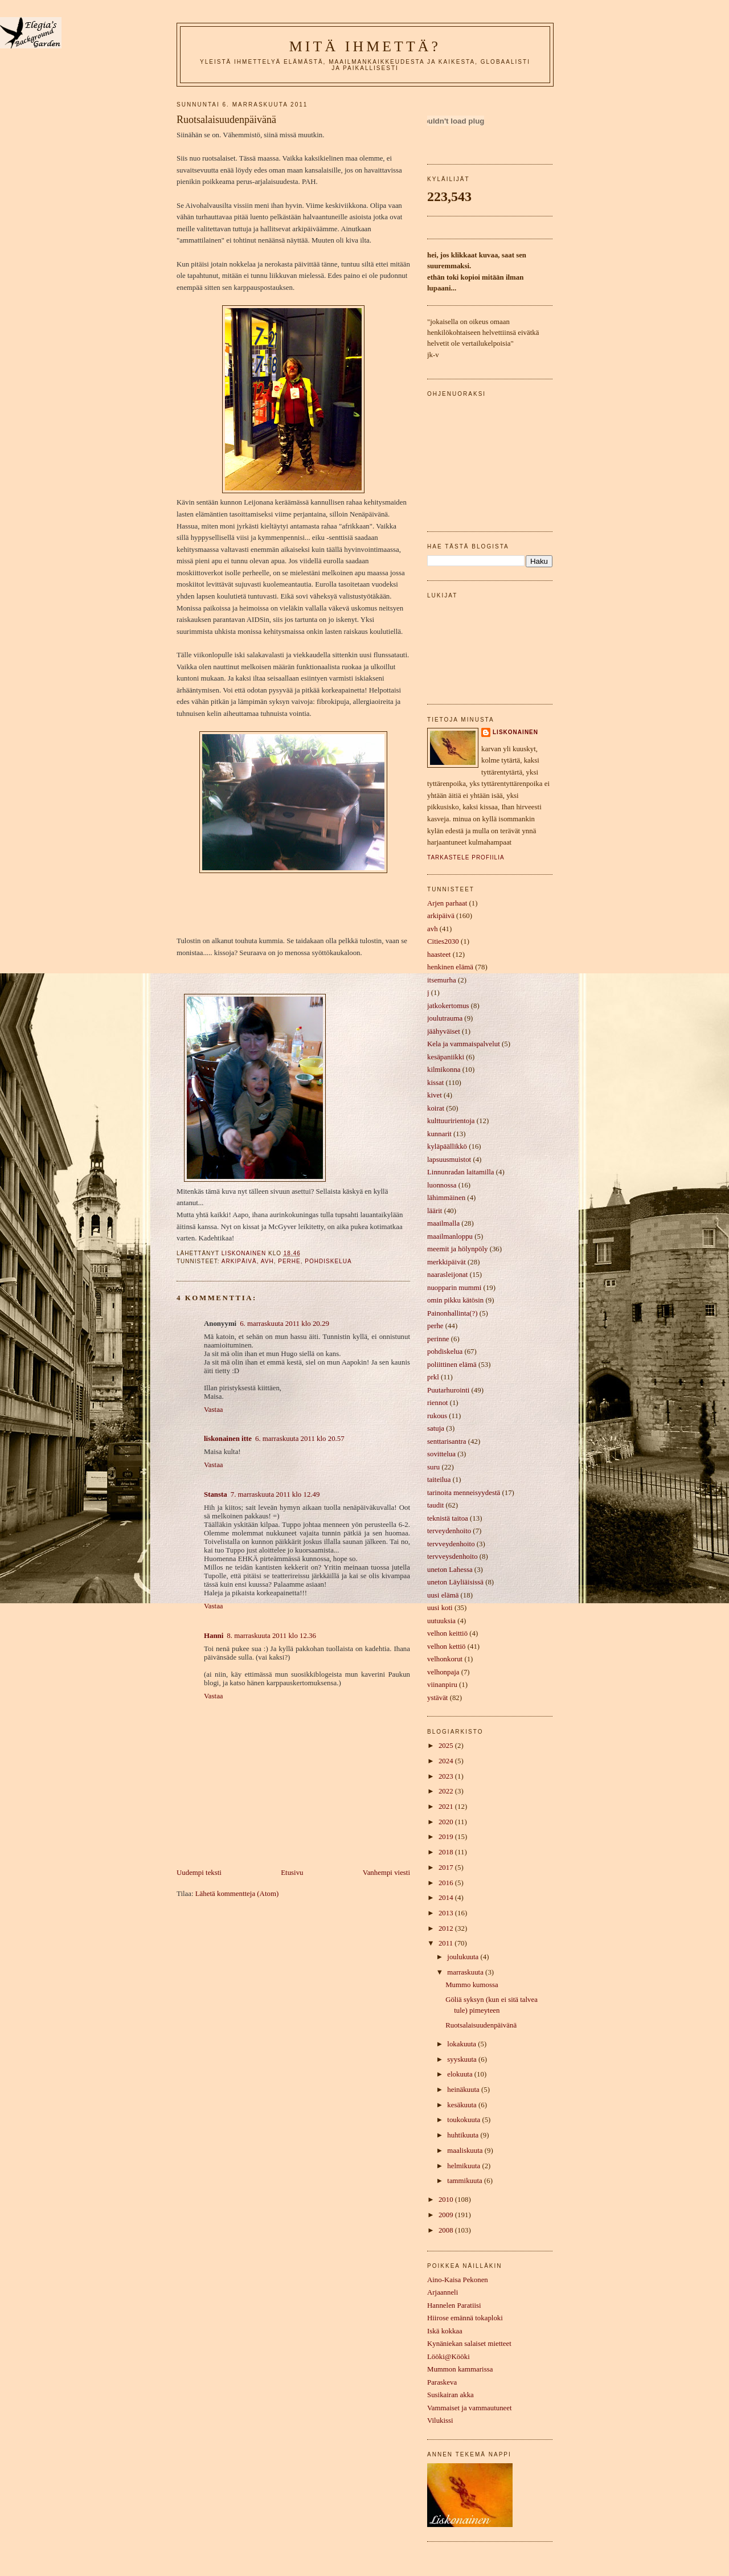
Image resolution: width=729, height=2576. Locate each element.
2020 (447, 1822)
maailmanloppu (450, 1236)
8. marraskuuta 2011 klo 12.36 (271, 1636)
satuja (435, 1428)
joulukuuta (463, 1957)
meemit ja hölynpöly (457, 1249)
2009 (447, 2215)
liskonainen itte (228, 1439)
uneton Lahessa (450, 1570)
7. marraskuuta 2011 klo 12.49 (275, 1494)
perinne (438, 1339)
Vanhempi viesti (386, 1873)
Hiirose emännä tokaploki (465, 2318)
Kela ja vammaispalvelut (463, 1044)
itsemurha (441, 980)
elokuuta (460, 2074)
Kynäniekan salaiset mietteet (469, 2344)
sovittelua (441, 1454)
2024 (447, 1761)
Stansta (215, 1494)
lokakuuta (462, 2044)
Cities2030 (443, 941)
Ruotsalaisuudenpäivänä (481, 2025)
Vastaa (213, 1410)
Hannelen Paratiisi (454, 2305)
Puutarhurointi (448, 1390)
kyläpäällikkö (447, 1146)
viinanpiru (442, 1685)
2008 (447, 2230)
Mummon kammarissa (460, 2369)
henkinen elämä (450, 967)
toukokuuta (464, 2120)
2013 (447, 1913)
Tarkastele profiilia (466, 857)
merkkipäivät (446, 1262)
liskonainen (515, 732)
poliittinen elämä (452, 1365)
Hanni (213, 1636)
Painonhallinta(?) (452, 1313)
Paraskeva (442, 2382)
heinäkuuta (464, 2090)
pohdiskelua (328, 1261)
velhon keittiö (447, 1633)
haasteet (438, 955)
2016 (447, 1883)
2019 (447, 1837)
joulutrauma (444, 1018)
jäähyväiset (443, 1031)
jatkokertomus (448, 1006)
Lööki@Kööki (448, 2357)
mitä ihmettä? (365, 46)
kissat (435, 1083)
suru (433, 1467)
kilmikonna (444, 1070)
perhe (289, 1261)
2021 (447, 1807)
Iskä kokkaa (444, 2331)
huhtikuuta (463, 2135)
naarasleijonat (447, 1275)
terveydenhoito (449, 1531)
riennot (437, 1403)
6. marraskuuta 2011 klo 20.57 (300, 1439)
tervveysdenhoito (452, 1557)
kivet (434, 1095)
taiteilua (438, 1480)
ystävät (437, 1698)
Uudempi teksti (199, 1873)
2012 (447, 1928)
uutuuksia (441, 1621)
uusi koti (440, 1608)
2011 (446, 1943)
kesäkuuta (462, 2105)
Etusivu (292, 1873)
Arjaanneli (442, 2292)
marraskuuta (466, 1972)
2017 (447, 1867)
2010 (447, 2200)
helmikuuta (464, 2166)
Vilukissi (440, 2421)
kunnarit (439, 1134)
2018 (447, 1852)
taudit (435, 1505)
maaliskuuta (465, 2151)
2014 (447, 1898)
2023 (447, 1776)
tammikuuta (465, 2181)
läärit (434, 1211)
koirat (435, 1108)
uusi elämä (442, 1595)
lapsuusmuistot (449, 1160)
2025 (447, 1746)
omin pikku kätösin (455, 1300)
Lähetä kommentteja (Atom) (237, 1894)
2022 (447, 1791)
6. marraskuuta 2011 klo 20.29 (284, 1324)
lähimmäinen (446, 1198)
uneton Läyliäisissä (455, 1582)
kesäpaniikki (445, 1057)
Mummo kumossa (471, 1985)
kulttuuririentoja (451, 1121)
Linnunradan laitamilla (460, 1172)
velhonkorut (444, 1659)
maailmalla (443, 1223)
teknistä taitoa (447, 1518)
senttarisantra (446, 1441)
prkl (433, 1377)
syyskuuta (462, 2059)
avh (267, 1261)
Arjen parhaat (447, 903)
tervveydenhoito (451, 1544)
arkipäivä (239, 1261)
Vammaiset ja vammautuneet (469, 2408)
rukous (437, 1416)
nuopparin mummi (454, 1288)
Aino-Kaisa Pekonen (457, 2280)
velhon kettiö (446, 1647)
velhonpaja (443, 1672)
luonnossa (441, 1185)
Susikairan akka (450, 2395)
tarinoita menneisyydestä (463, 1493)
